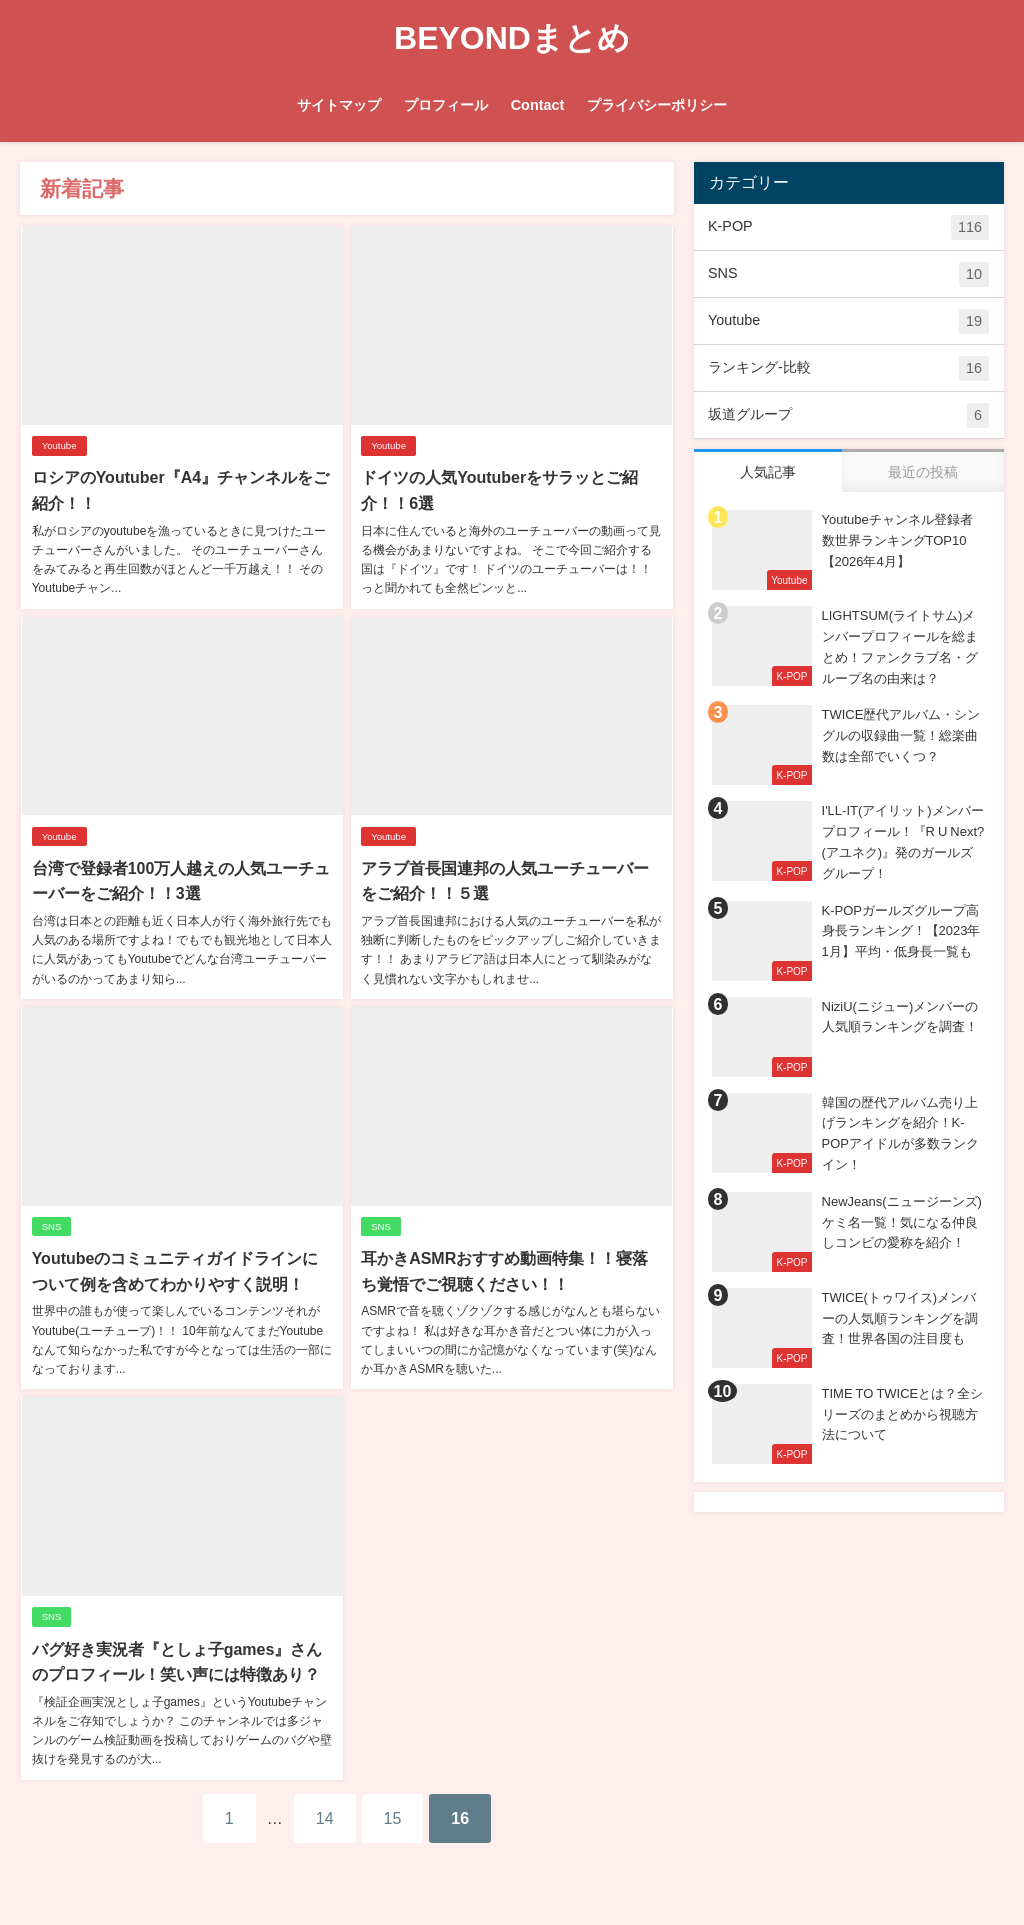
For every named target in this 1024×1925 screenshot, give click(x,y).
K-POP (848, 227)
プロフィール (446, 105)
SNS (51, 1226)
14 (325, 1817)
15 (393, 1817)
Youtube (58, 445)
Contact (538, 105)
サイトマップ (339, 105)
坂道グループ (848, 415)
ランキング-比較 (848, 368)
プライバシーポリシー (657, 105)
